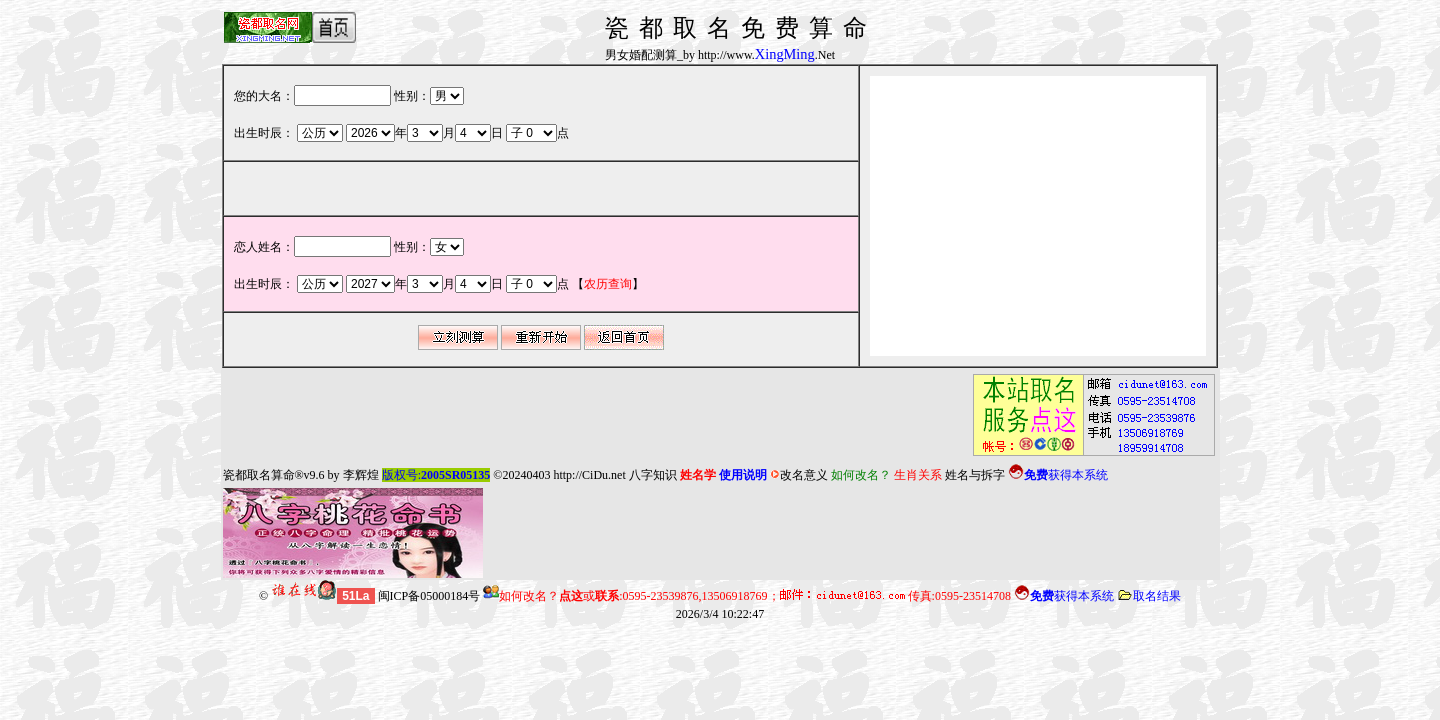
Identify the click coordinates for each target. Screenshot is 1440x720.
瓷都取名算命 (259, 475)
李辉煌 (361, 475)
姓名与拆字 (975, 475)
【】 (608, 284)
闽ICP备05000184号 (429, 596)
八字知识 (653, 475)
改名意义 (799, 475)
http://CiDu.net (589, 475)
